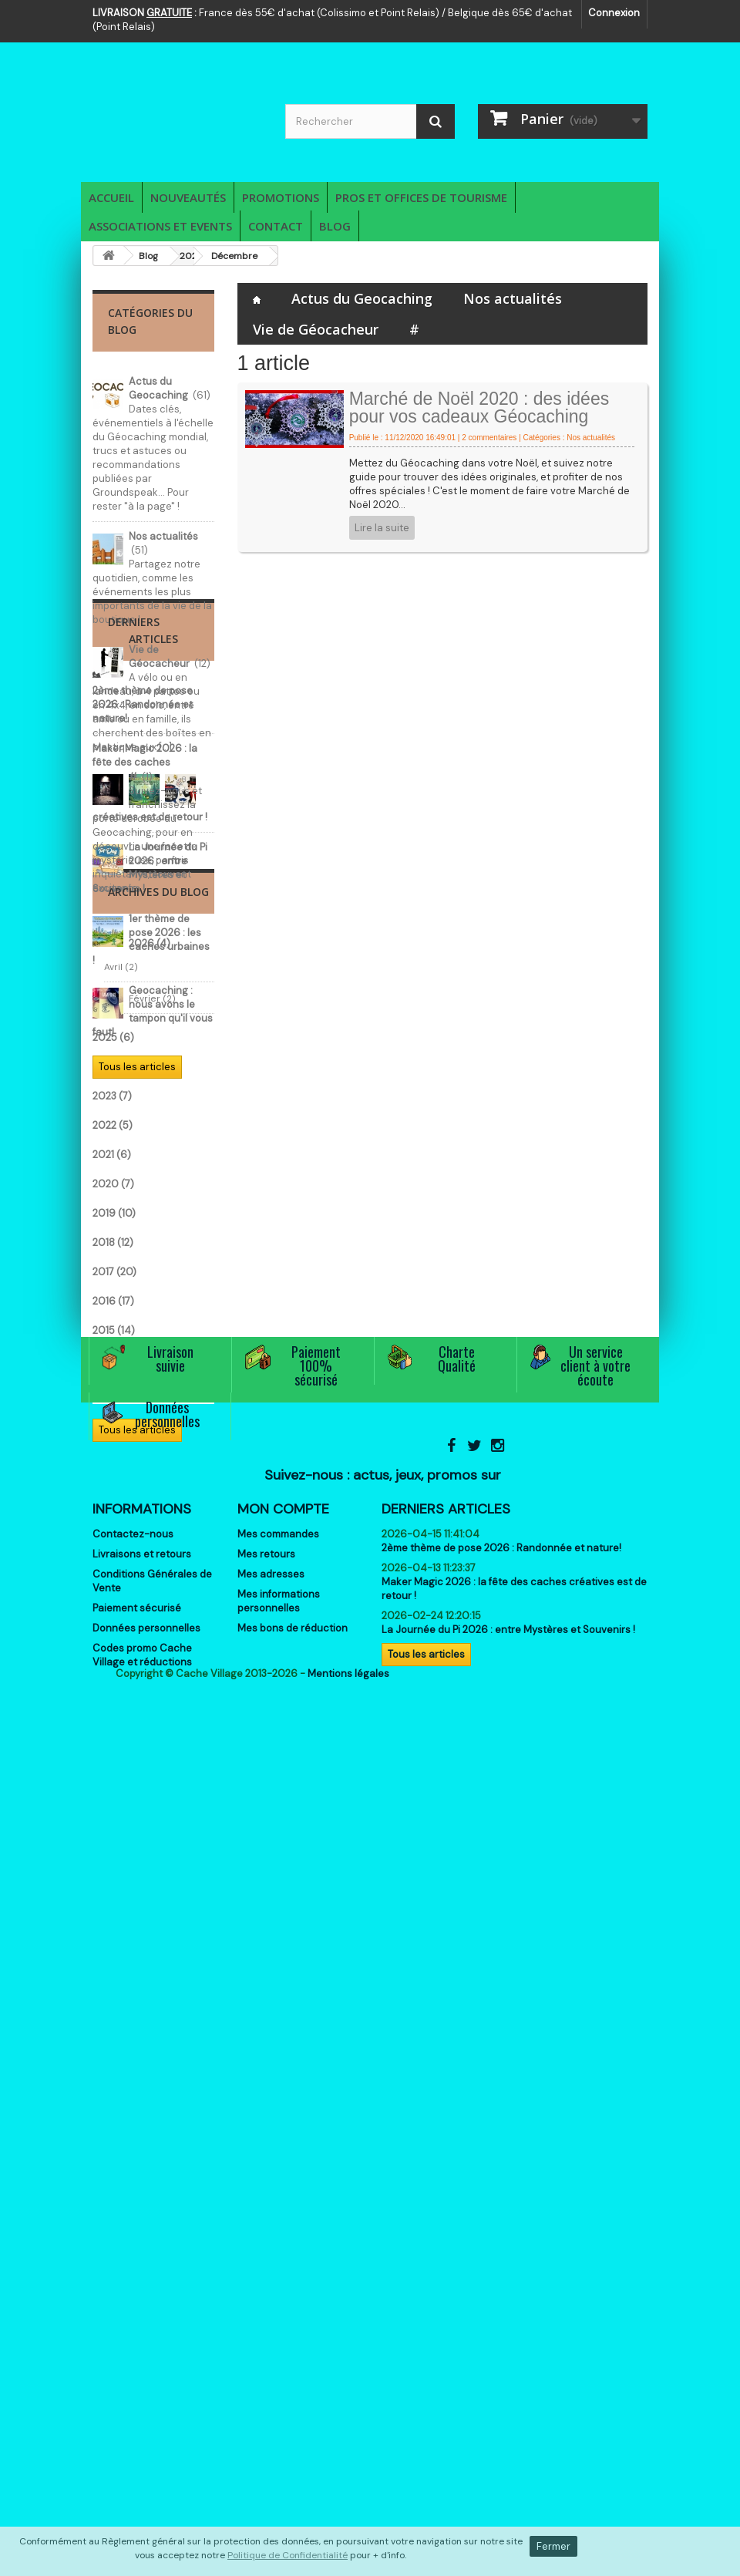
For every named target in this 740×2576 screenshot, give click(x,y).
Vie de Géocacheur (315, 329)
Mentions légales (348, 2449)
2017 (114, 1819)
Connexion (614, 12)
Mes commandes (278, 2247)
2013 (111, 1936)
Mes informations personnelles (278, 2315)
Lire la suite (382, 527)
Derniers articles (446, 2223)
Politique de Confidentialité (287, 2555)
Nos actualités (512, 298)
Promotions (280, 197)
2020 (113, 1731)
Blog (335, 226)
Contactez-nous (132, 2247)
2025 (113, 1584)
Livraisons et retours (141, 2268)
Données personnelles (146, 2342)
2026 (113, 1490)
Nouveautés (188, 197)
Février (127, 1546)
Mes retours (266, 2268)
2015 (113, 1877)
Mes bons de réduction (292, 2342)
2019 (114, 1760)
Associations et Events (160, 226)
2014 (112, 1907)
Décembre (234, 256)
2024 (112, 1614)
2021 (111, 1702)
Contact (275, 226)
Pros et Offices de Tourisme (421, 197)
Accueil (111, 197)
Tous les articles (137, 1381)
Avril (121, 1514)
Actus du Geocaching (361, 298)
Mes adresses (270, 2288)
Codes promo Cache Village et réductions (142, 2368)
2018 (112, 1789)
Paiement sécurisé (136, 2322)
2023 (112, 1643)
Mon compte (283, 2223)
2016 (113, 1848)
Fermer (553, 2546)
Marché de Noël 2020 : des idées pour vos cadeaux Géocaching (479, 407)
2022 (112, 1672)
